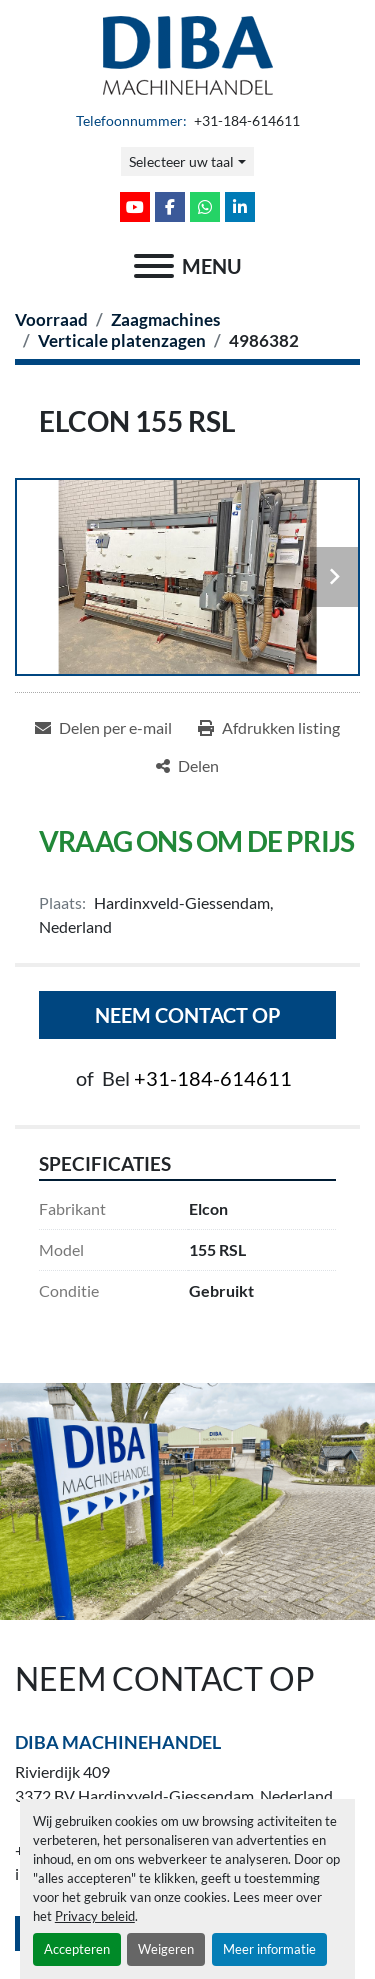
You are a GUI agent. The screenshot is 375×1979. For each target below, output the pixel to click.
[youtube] (135, 207)
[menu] (154, 266)
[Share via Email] (103, 728)
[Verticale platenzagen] (122, 340)
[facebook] (170, 207)
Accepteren (77, 1949)
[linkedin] (240, 207)
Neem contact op (188, 1015)
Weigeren (166, 1949)
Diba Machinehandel (118, 1742)
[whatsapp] (205, 207)
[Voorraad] (51, 319)
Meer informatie (269, 1949)
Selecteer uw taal (181, 161)
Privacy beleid (95, 1916)
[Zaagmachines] (165, 319)
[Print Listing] (269, 728)
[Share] (187, 766)
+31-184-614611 (245, 121)
